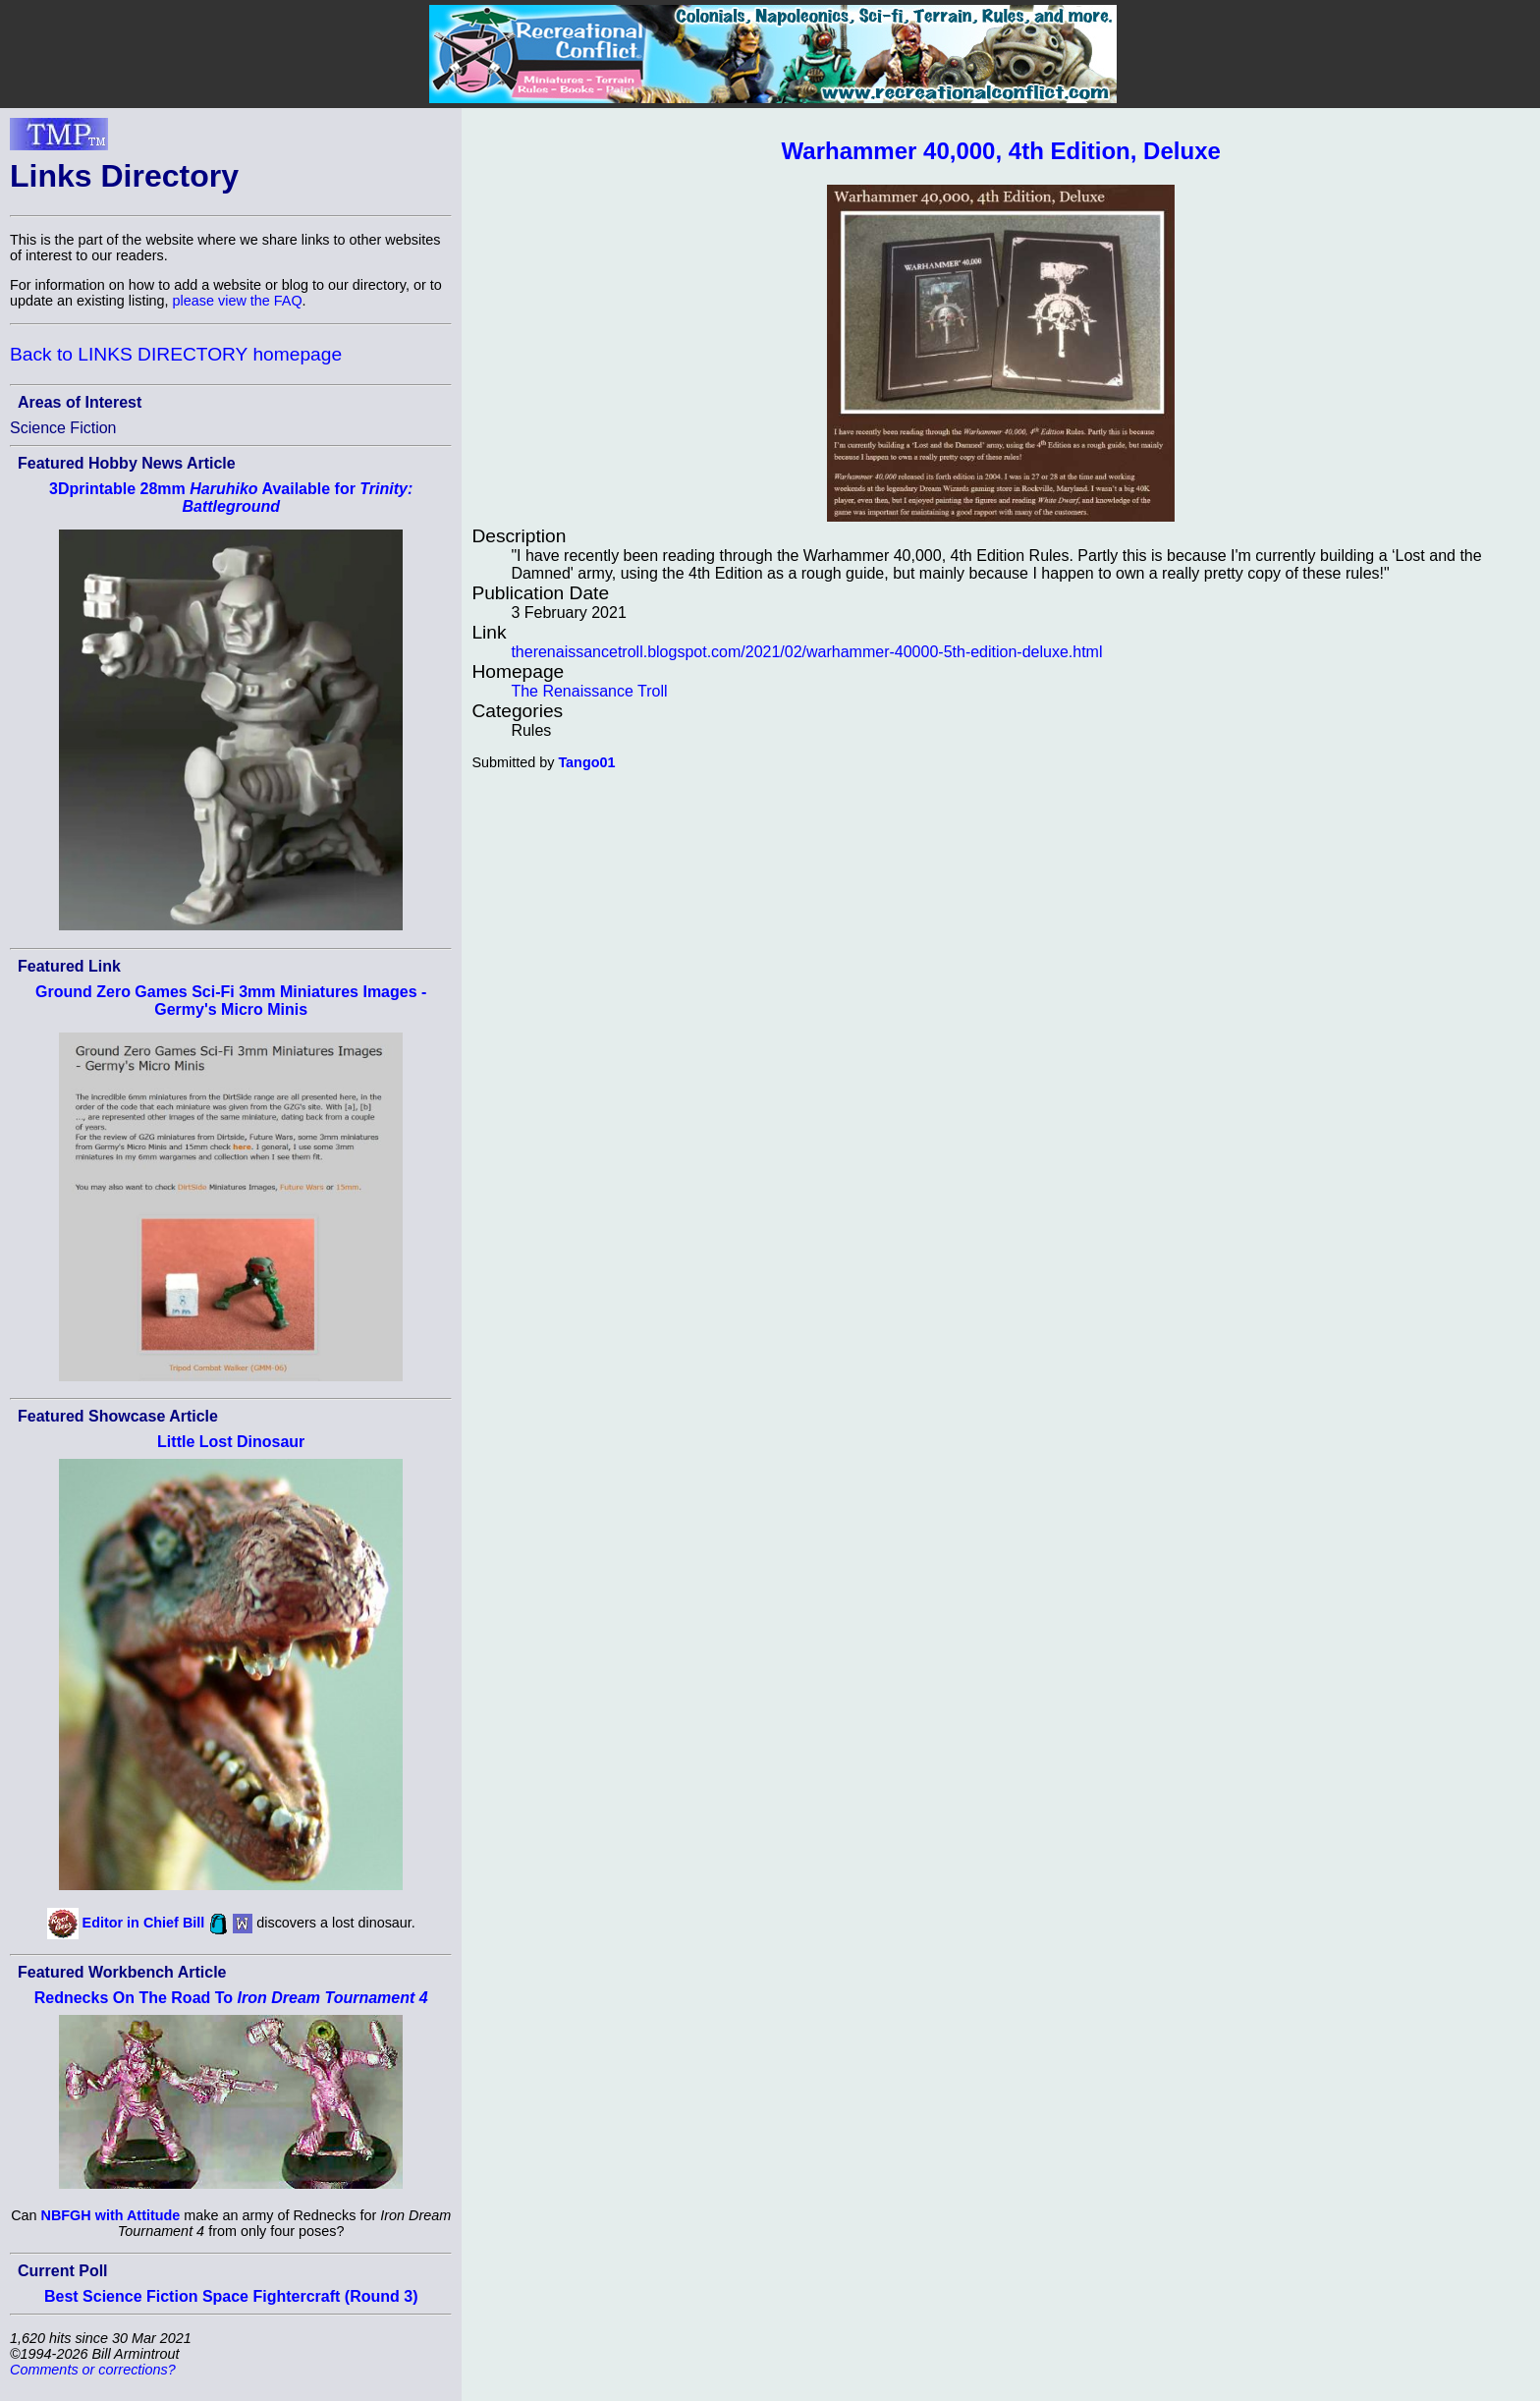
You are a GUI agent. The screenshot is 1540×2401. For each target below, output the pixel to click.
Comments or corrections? (93, 2369)
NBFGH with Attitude (111, 2215)
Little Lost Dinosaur (230, 1441)
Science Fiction (63, 427)
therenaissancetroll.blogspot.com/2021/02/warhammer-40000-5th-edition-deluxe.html (806, 651)
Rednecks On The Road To (231, 1997)
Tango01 (586, 762)
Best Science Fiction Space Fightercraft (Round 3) (231, 2296)
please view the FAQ (237, 300)
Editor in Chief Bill (143, 1922)
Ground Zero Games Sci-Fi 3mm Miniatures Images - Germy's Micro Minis (230, 1000)
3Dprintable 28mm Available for (230, 497)
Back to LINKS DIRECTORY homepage (176, 354)
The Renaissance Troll (589, 691)
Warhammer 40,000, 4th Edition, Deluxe (1001, 151)
